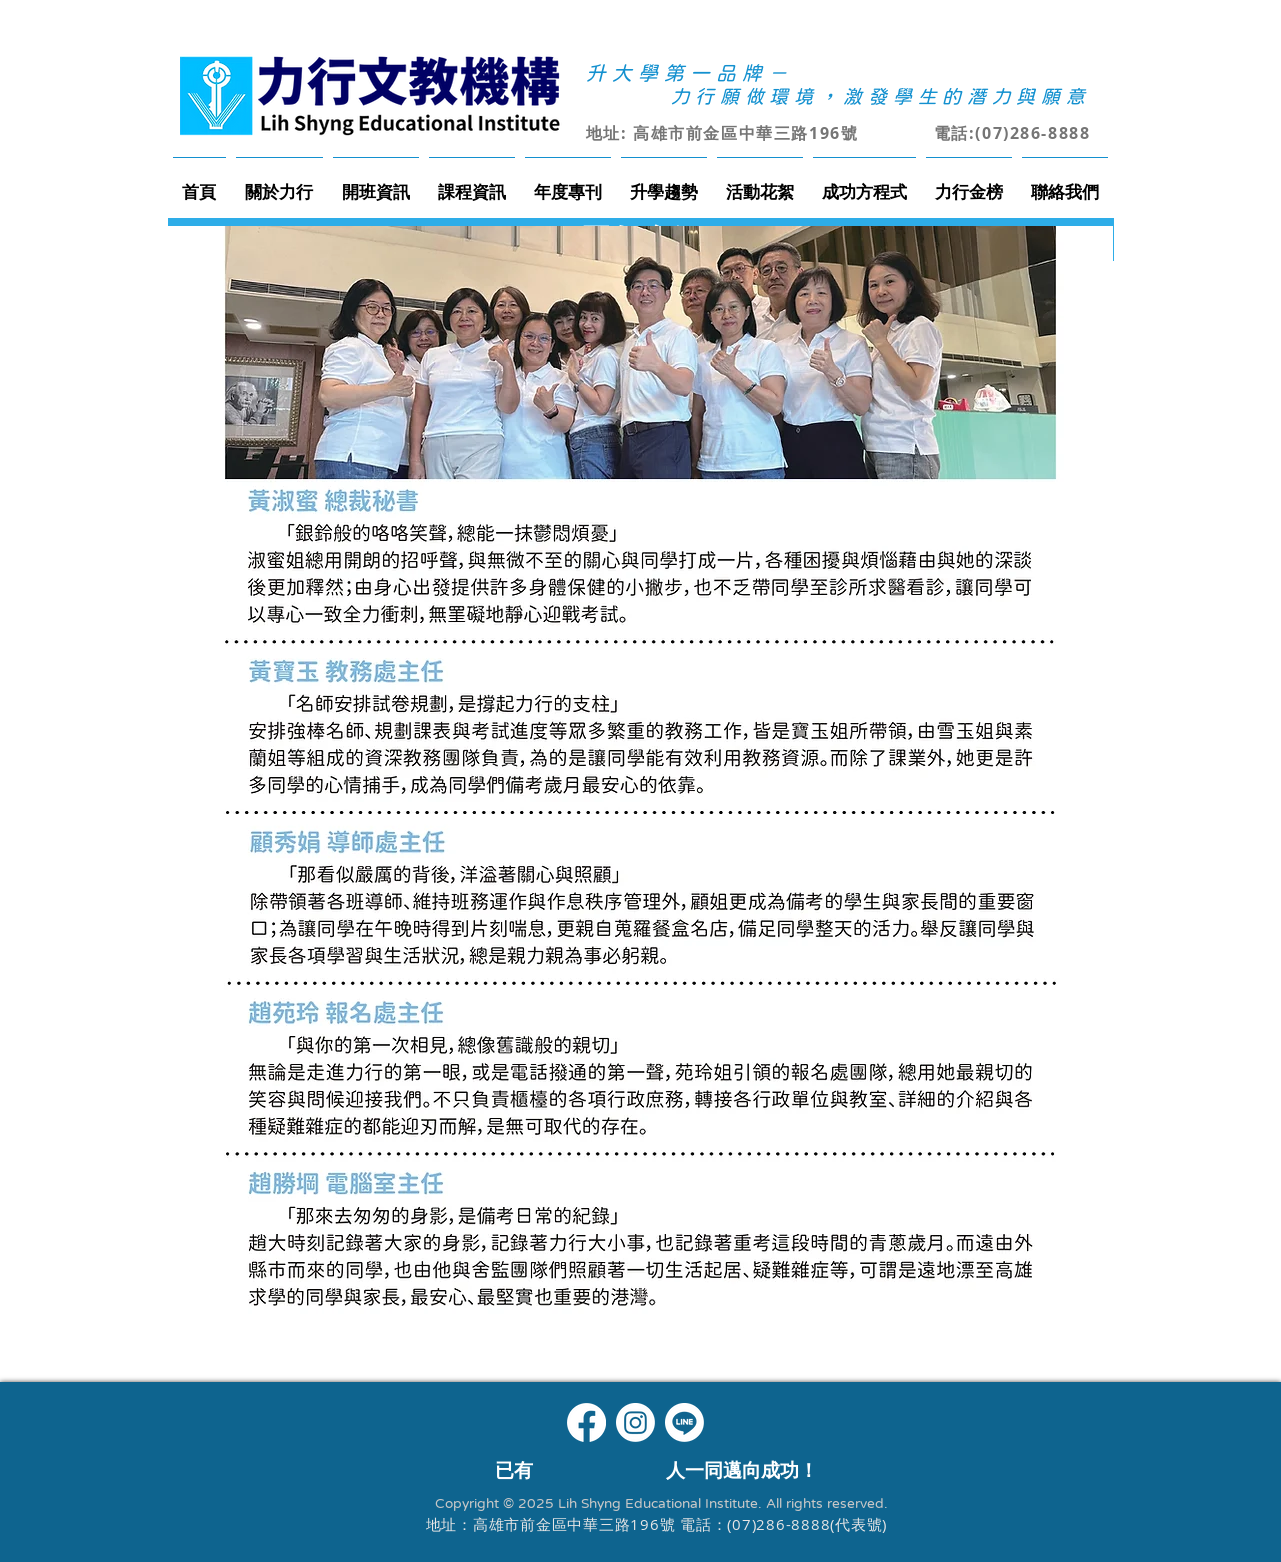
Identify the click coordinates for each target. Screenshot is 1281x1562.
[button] (279, 182)
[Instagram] (635, 1422)
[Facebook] (586, 1422)
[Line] (684, 1422)
